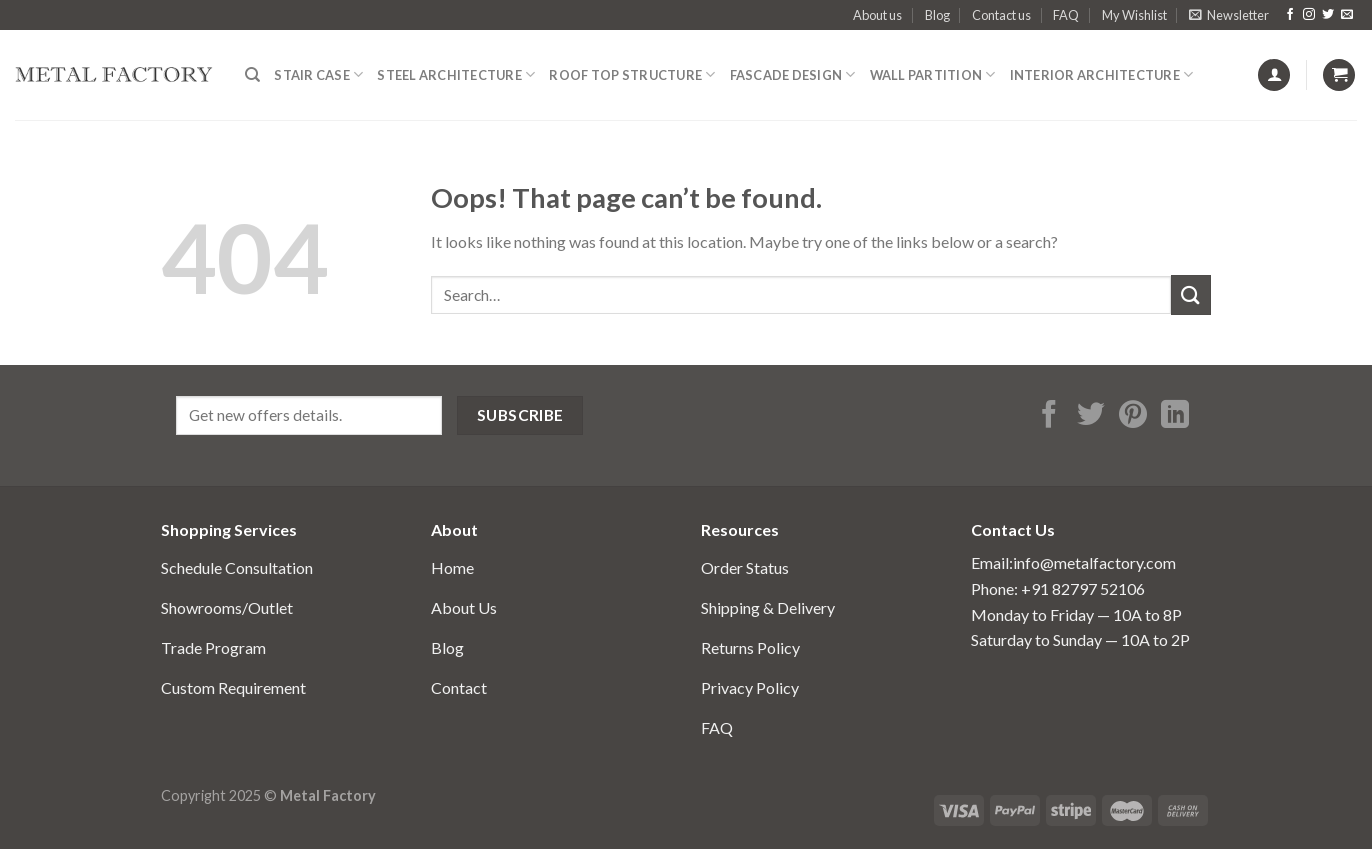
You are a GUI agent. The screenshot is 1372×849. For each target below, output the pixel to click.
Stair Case (318, 74)
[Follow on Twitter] (1328, 15)
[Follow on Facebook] (1290, 15)
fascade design (793, 74)
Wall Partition (933, 74)
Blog (937, 15)
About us (877, 15)
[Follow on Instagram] (1309, 15)
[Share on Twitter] (1091, 416)
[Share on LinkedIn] (1175, 416)
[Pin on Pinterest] (1133, 416)
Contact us (1001, 15)
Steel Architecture (456, 74)
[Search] (252, 75)
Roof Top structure (632, 74)
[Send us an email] (1347, 15)
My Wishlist (1134, 15)
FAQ (1066, 15)
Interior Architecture (1102, 74)
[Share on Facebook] (1049, 416)
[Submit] (1191, 294)
